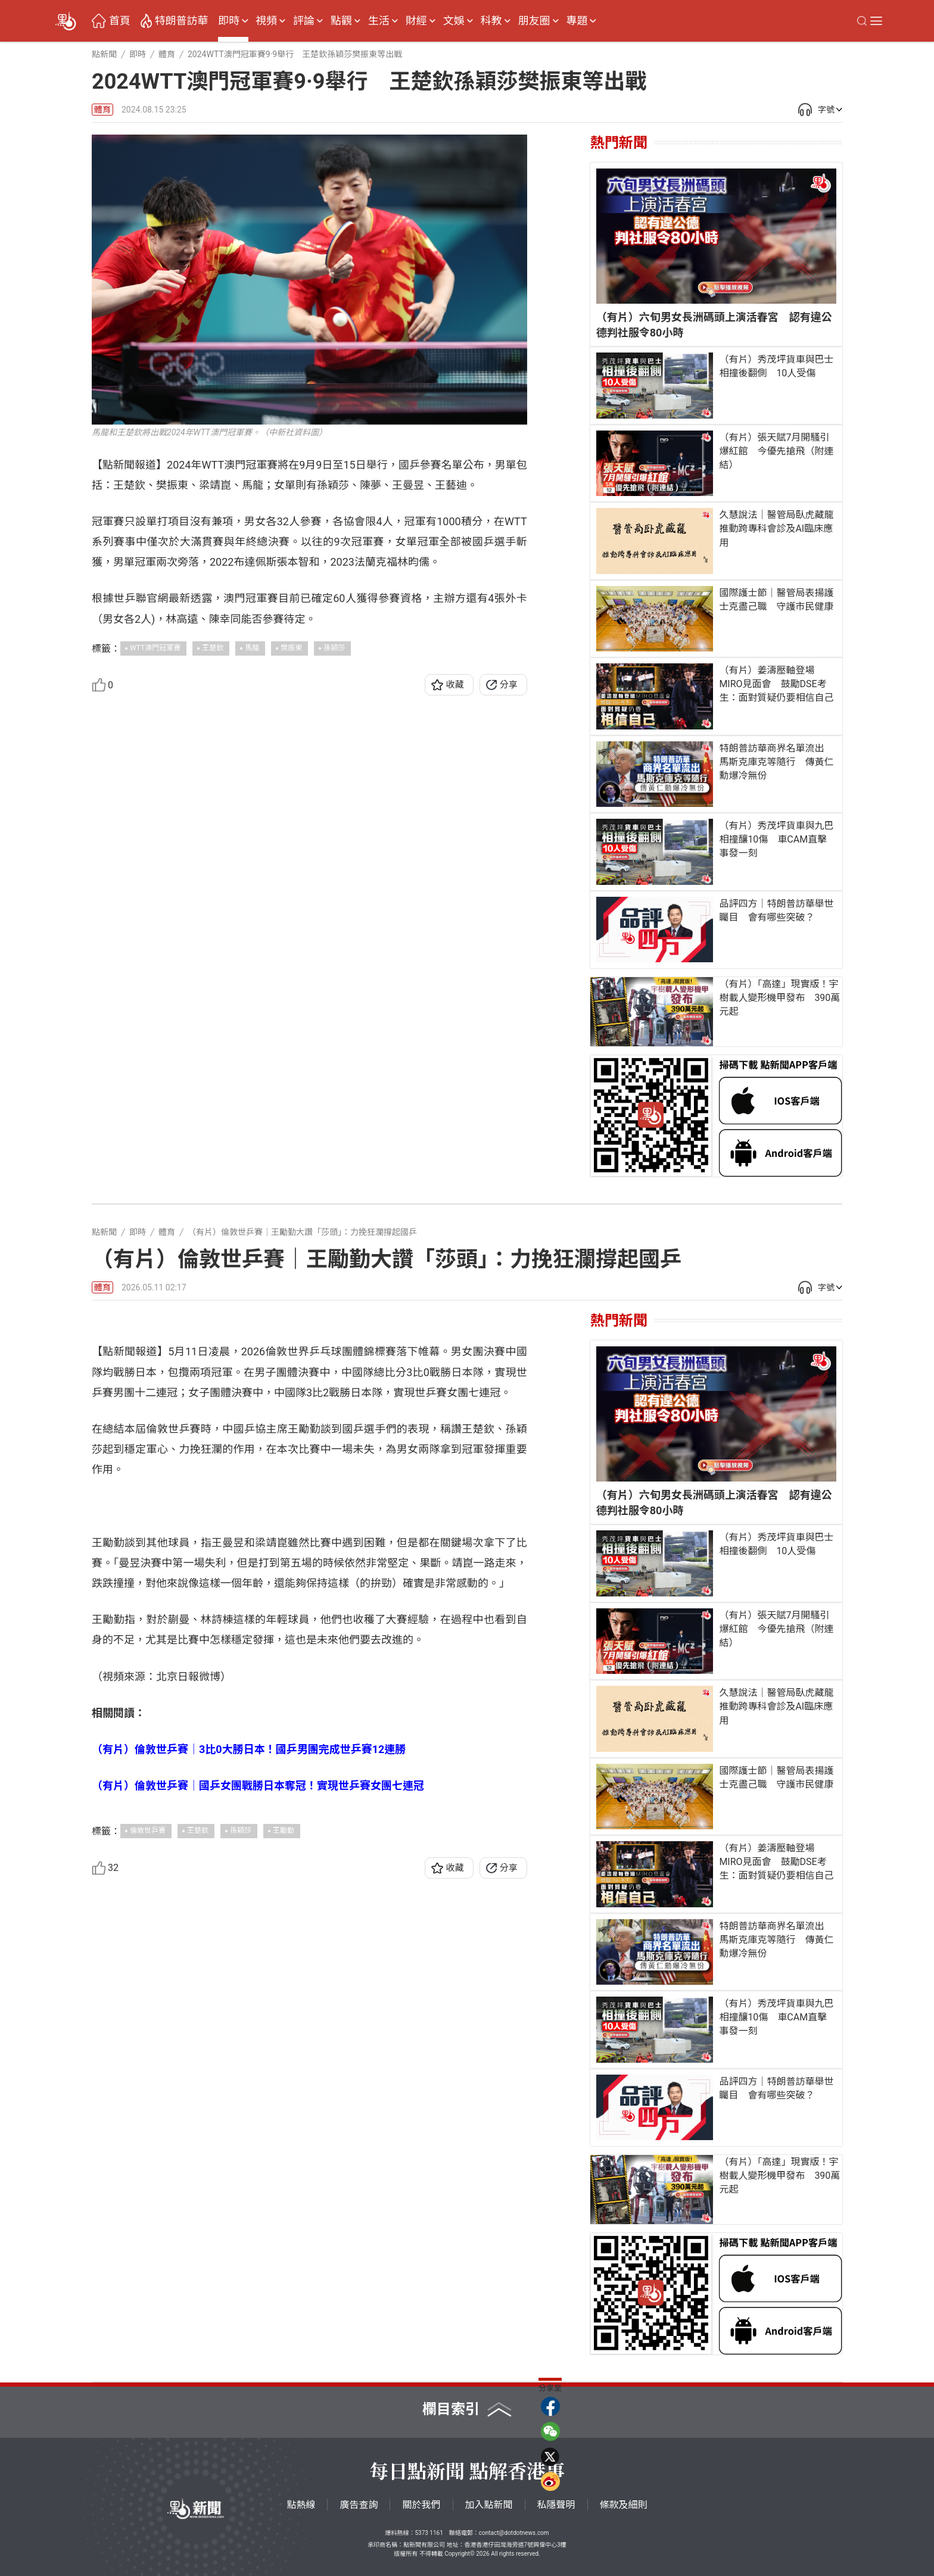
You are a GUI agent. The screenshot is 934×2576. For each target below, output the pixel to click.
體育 (102, 109)
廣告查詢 (359, 2504)
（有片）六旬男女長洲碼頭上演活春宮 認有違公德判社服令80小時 (714, 325)
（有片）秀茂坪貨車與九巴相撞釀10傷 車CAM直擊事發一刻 (776, 839)
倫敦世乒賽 (148, 2285)
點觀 (341, 20)
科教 (491, 20)
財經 (416, 20)
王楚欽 (212, 648)
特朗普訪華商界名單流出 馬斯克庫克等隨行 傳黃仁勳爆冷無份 (776, 762)
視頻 (266, 20)
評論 (304, 20)
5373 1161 (429, 2533)
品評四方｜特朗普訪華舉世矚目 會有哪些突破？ (776, 910)
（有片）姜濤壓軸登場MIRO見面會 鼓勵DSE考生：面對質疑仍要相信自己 (776, 684)
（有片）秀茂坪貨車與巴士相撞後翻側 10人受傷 (776, 366)
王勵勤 (283, 2285)
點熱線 (301, 2504)
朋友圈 (534, 20)
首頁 (119, 20)
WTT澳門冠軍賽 (155, 648)
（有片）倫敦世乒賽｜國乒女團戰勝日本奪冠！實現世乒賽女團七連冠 (258, 2239)
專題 (576, 20)
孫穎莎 (334, 648)
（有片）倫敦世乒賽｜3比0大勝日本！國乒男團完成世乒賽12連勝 (249, 2203)
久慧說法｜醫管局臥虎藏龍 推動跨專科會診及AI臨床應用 (777, 528)
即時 (228, 20)
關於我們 (421, 2504)
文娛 (454, 20)
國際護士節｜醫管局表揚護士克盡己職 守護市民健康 (776, 599)
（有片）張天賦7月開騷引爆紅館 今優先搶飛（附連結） (776, 451)
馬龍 (252, 648)
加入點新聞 (489, 2504)
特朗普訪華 (181, 20)
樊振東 (291, 648)
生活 (379, 20)
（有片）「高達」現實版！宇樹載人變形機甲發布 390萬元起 (779, 997)
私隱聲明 (556, 2504)
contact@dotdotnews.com (514, 2533)
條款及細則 (623, 2504)
